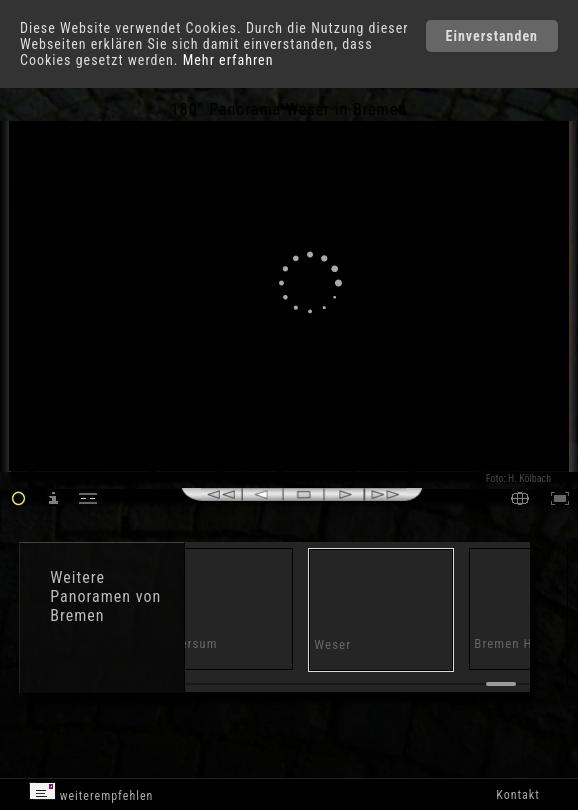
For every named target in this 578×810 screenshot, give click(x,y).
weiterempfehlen (91, 792)
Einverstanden (492, 36)
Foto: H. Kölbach (518, 478)
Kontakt (517, 795)
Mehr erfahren (228, 60)
